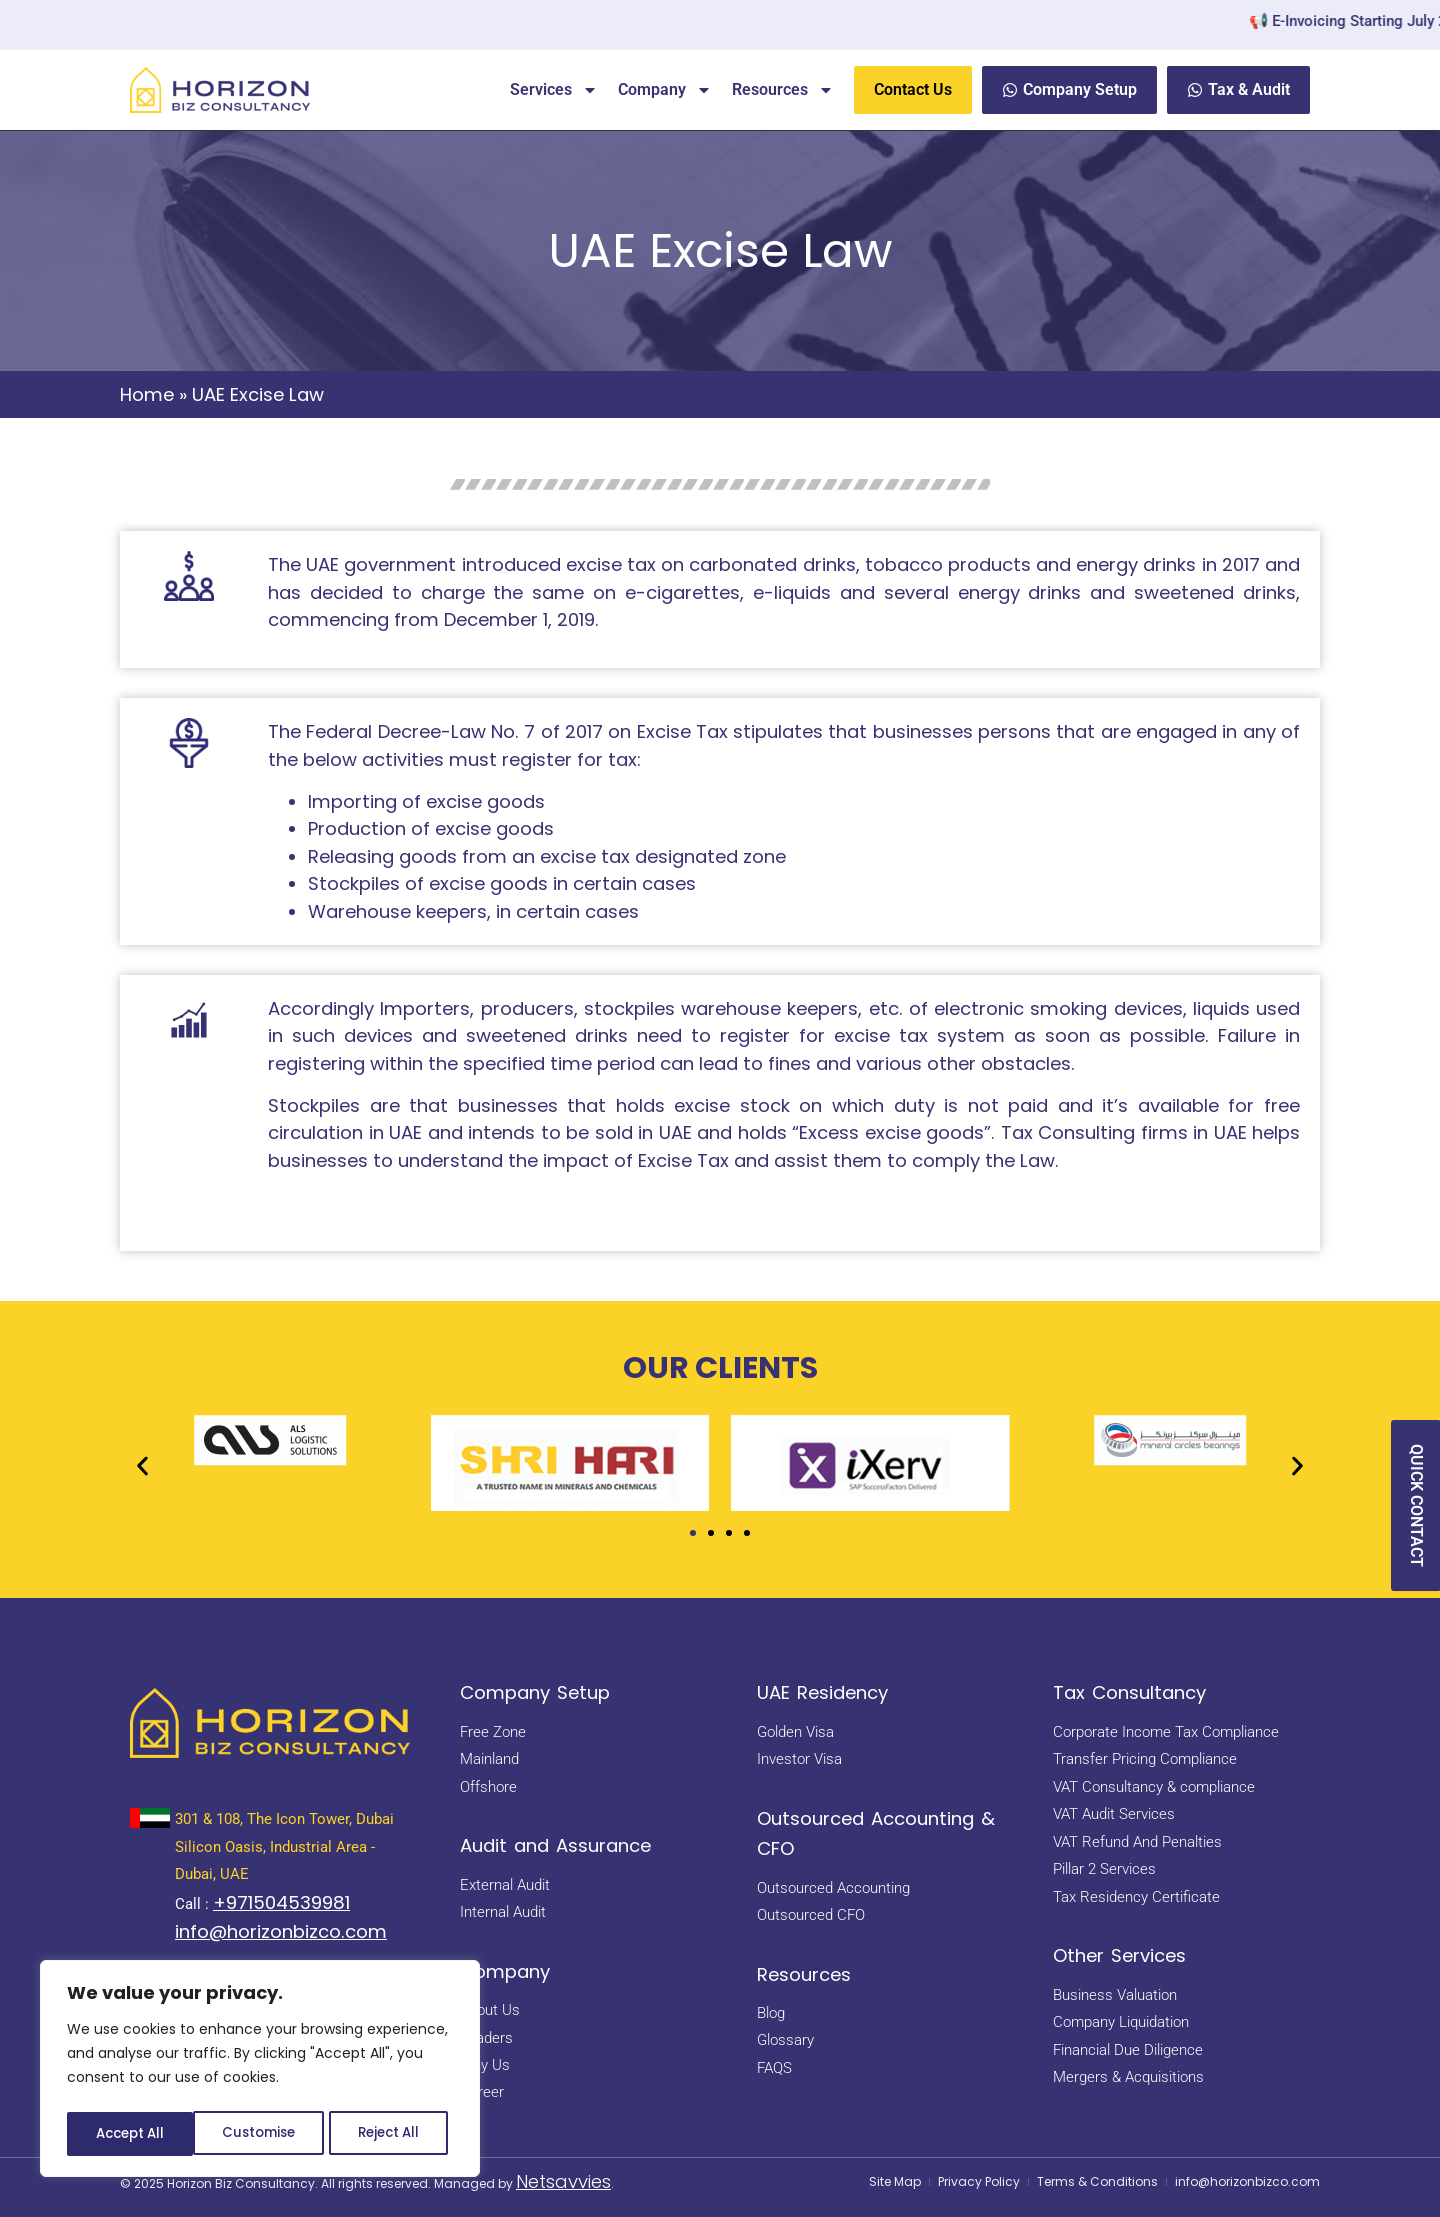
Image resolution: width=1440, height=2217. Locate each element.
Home (147, 394)
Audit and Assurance (555, 1845)
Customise (131, 2134)
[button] (142, 1466)
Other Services (1119, 1955)
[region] (260, 2072)
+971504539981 (281, 1902)
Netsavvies (563, 2181)
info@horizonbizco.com (281, 1931)
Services (554, 90)
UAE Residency (822, 1692)
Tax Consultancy (1129, 1692)
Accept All (390, 2134)
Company (665, 90)
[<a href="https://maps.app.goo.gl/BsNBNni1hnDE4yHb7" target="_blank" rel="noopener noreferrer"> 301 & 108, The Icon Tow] (150, 1818)
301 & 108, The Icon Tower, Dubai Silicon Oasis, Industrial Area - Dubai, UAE (284, 1846)
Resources (783, 90)
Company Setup (535, 1692)
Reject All (261, 2134)
